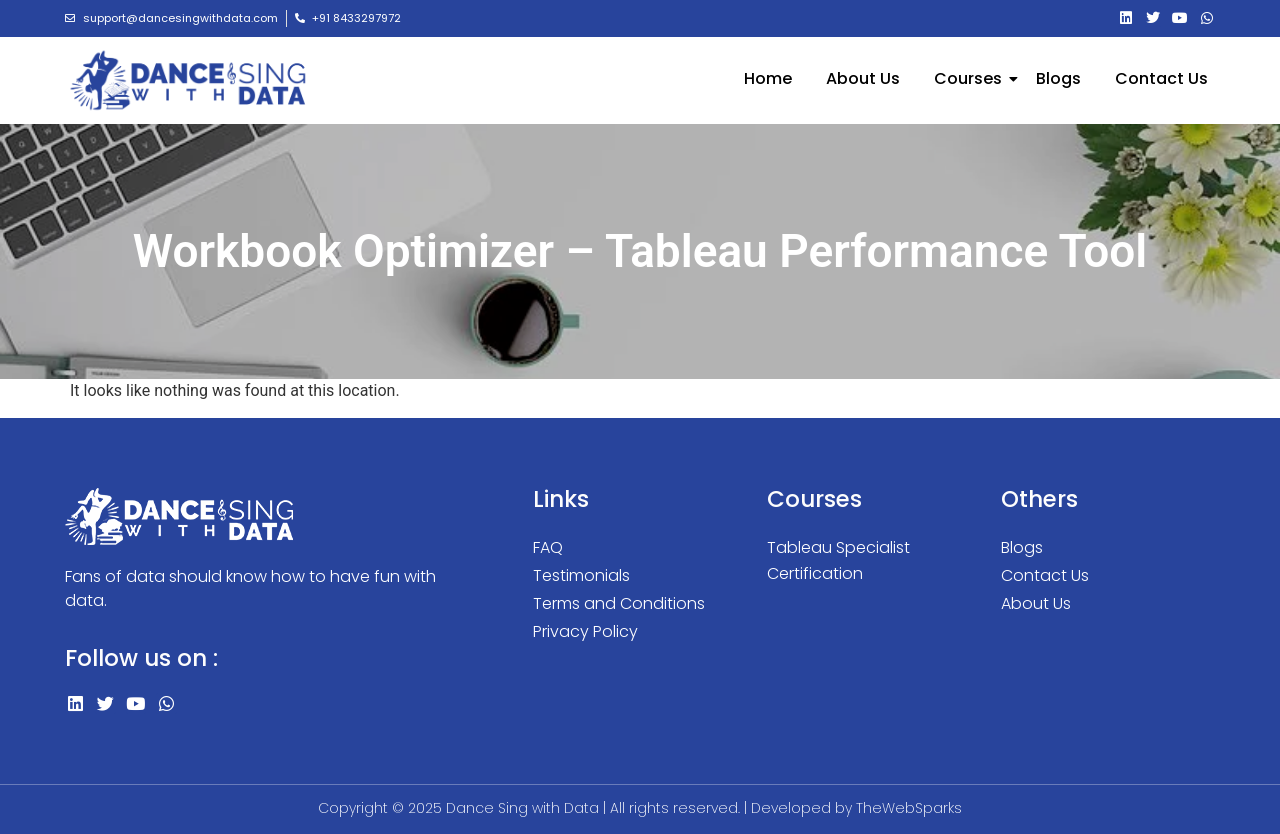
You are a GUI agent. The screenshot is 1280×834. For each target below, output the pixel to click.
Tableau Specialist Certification (838, 560)
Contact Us (1161, 78)
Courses (971, 78)
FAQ (548, 547)
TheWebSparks (909, 808)
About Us (863, 78)
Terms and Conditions (619, 603)
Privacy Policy (585, 631)
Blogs (1058, 78)
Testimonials (581, 575)
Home (768, 78)
